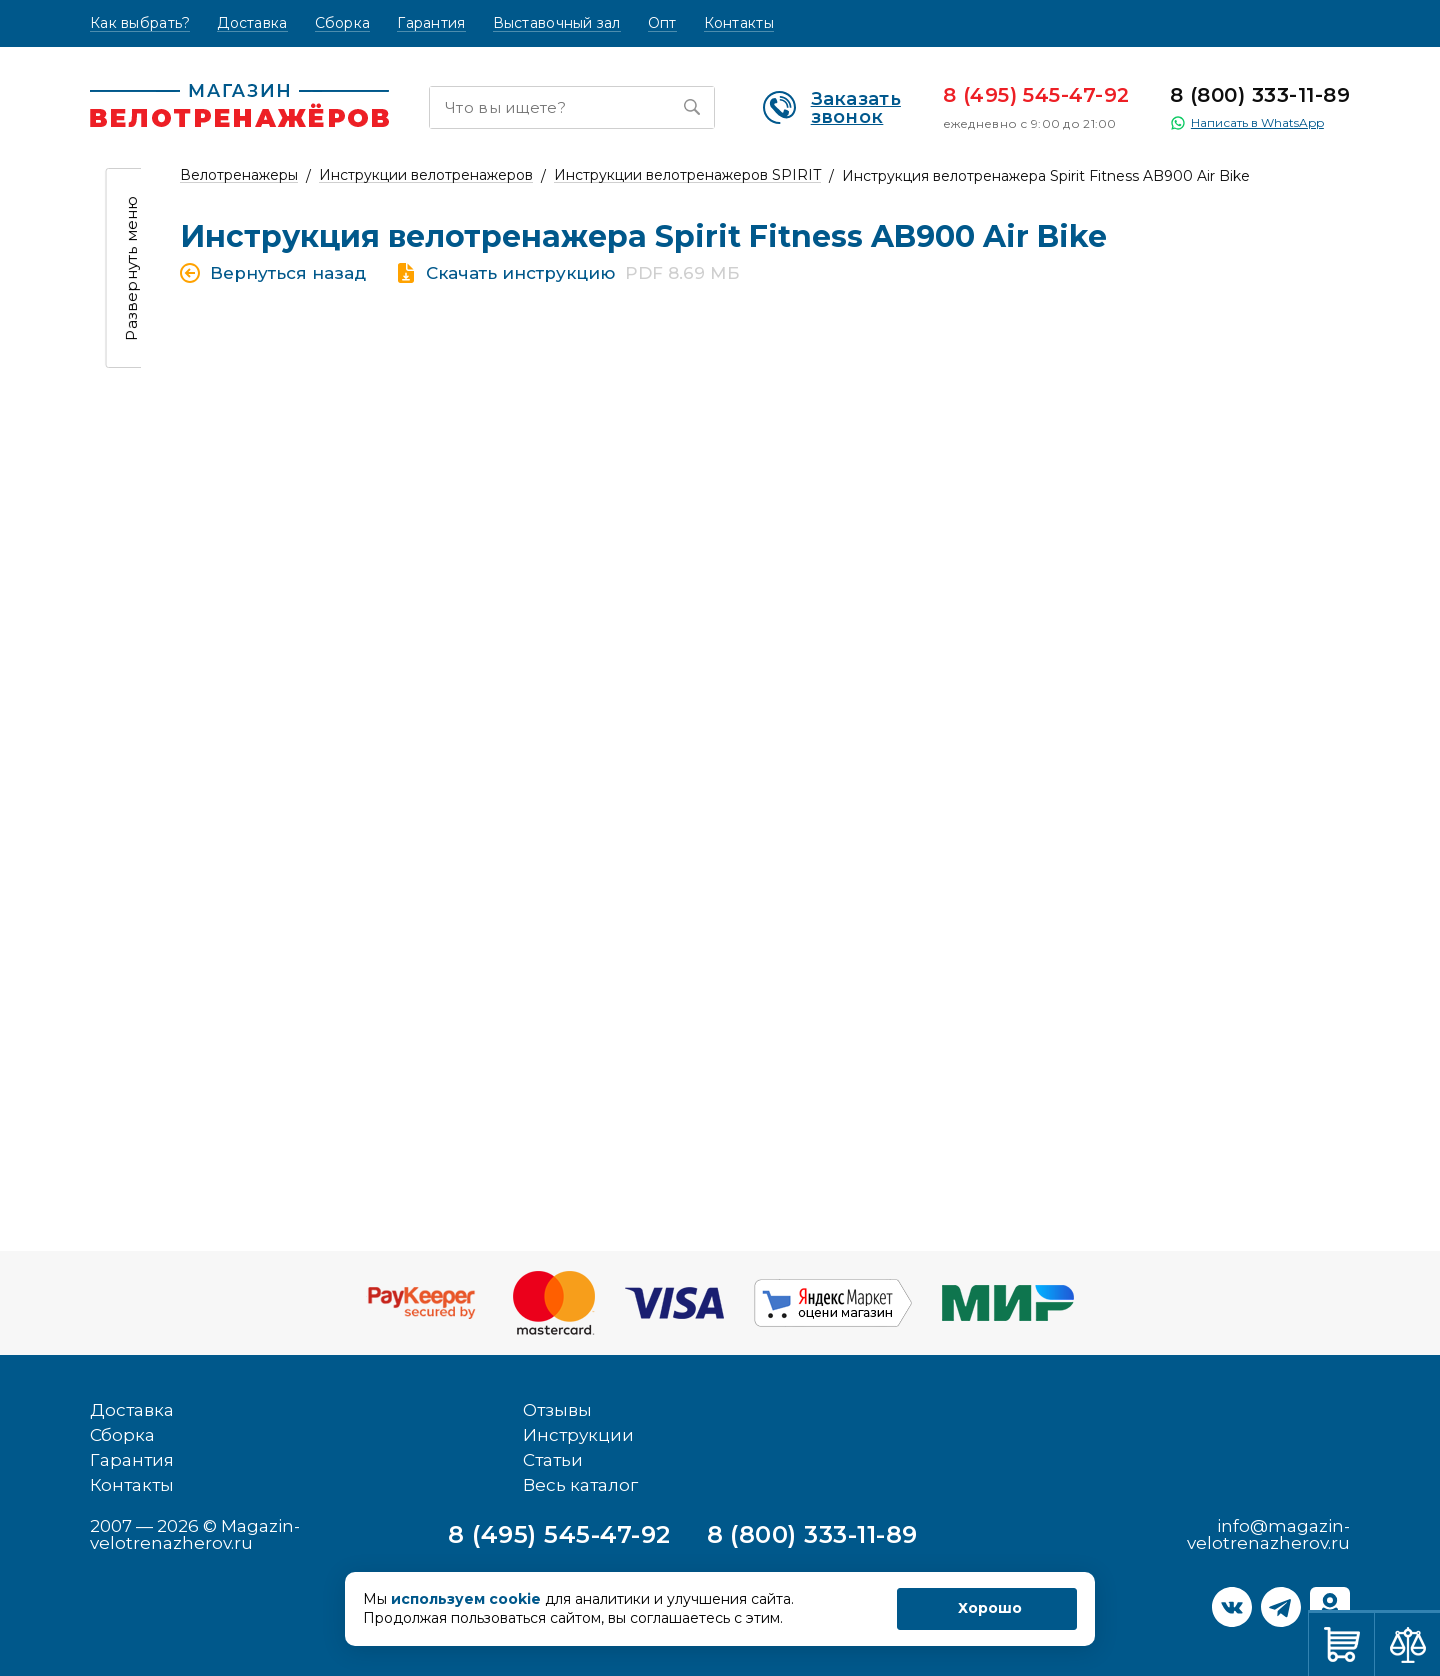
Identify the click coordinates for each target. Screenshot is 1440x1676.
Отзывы (557, 1410)
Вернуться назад (288, 273)
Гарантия (431, 23)
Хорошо (990, 1608)
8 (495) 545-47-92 (1036, 95)
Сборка (343, 23)
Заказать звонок (832, 108)
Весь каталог (580, 1485)
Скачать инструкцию (520, 273)
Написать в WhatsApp (1247, 123)
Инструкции (578, 1435)
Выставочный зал (557, 23)
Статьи (553, 1460)
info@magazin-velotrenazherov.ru (1268, 1534)
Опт (662, 23)
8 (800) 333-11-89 (1260, 95)
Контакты (739, 23)
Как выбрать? (140, 23)
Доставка (252, 23)
